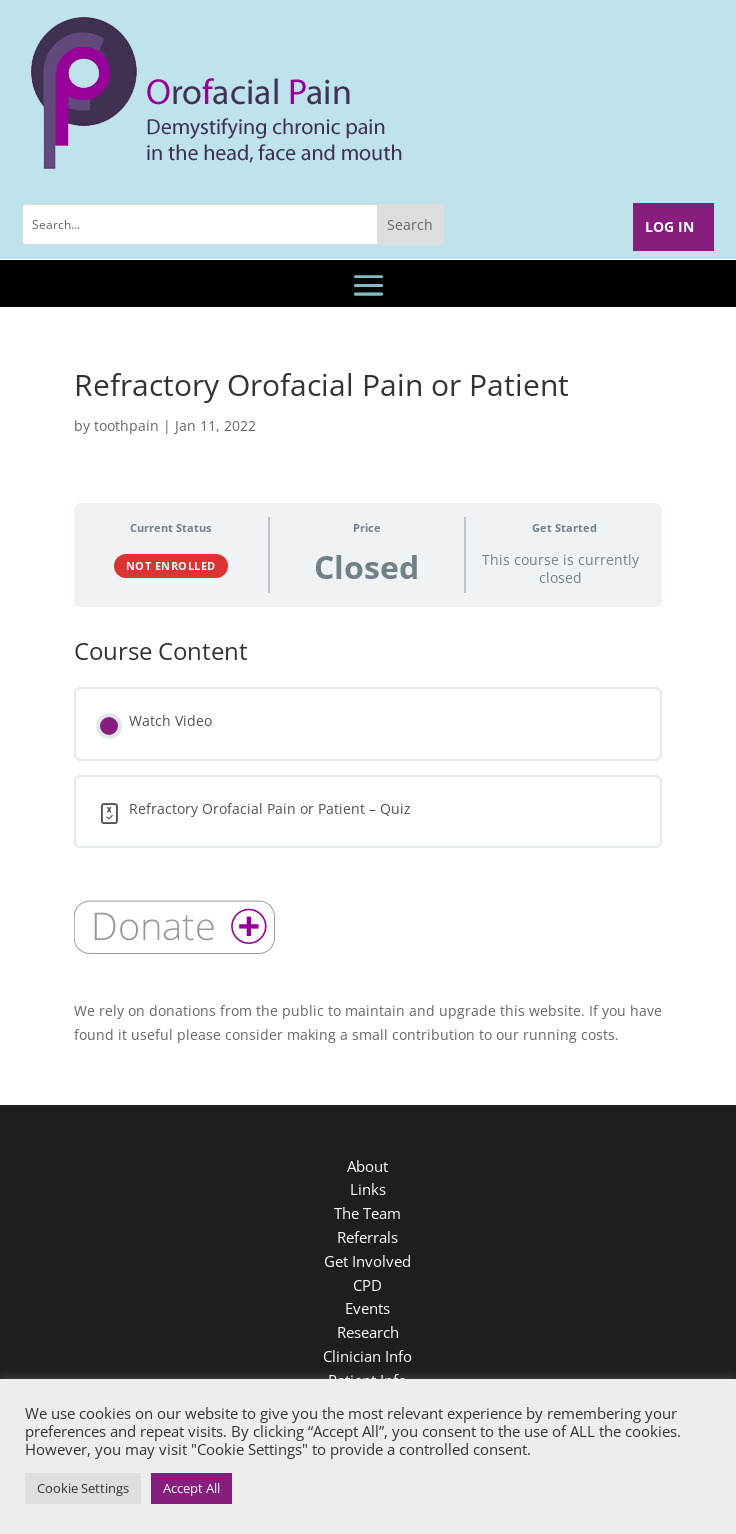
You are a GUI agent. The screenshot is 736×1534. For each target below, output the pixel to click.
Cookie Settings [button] (83, 1488)
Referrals (367, 1237)
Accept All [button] (191, 1488)
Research (368, 1332)
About (367, 1166)
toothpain (126, 425)
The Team (367, 1213)
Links (368, 1189)
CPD (367, 1285)
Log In (669, 226)
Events (367, 1308)
